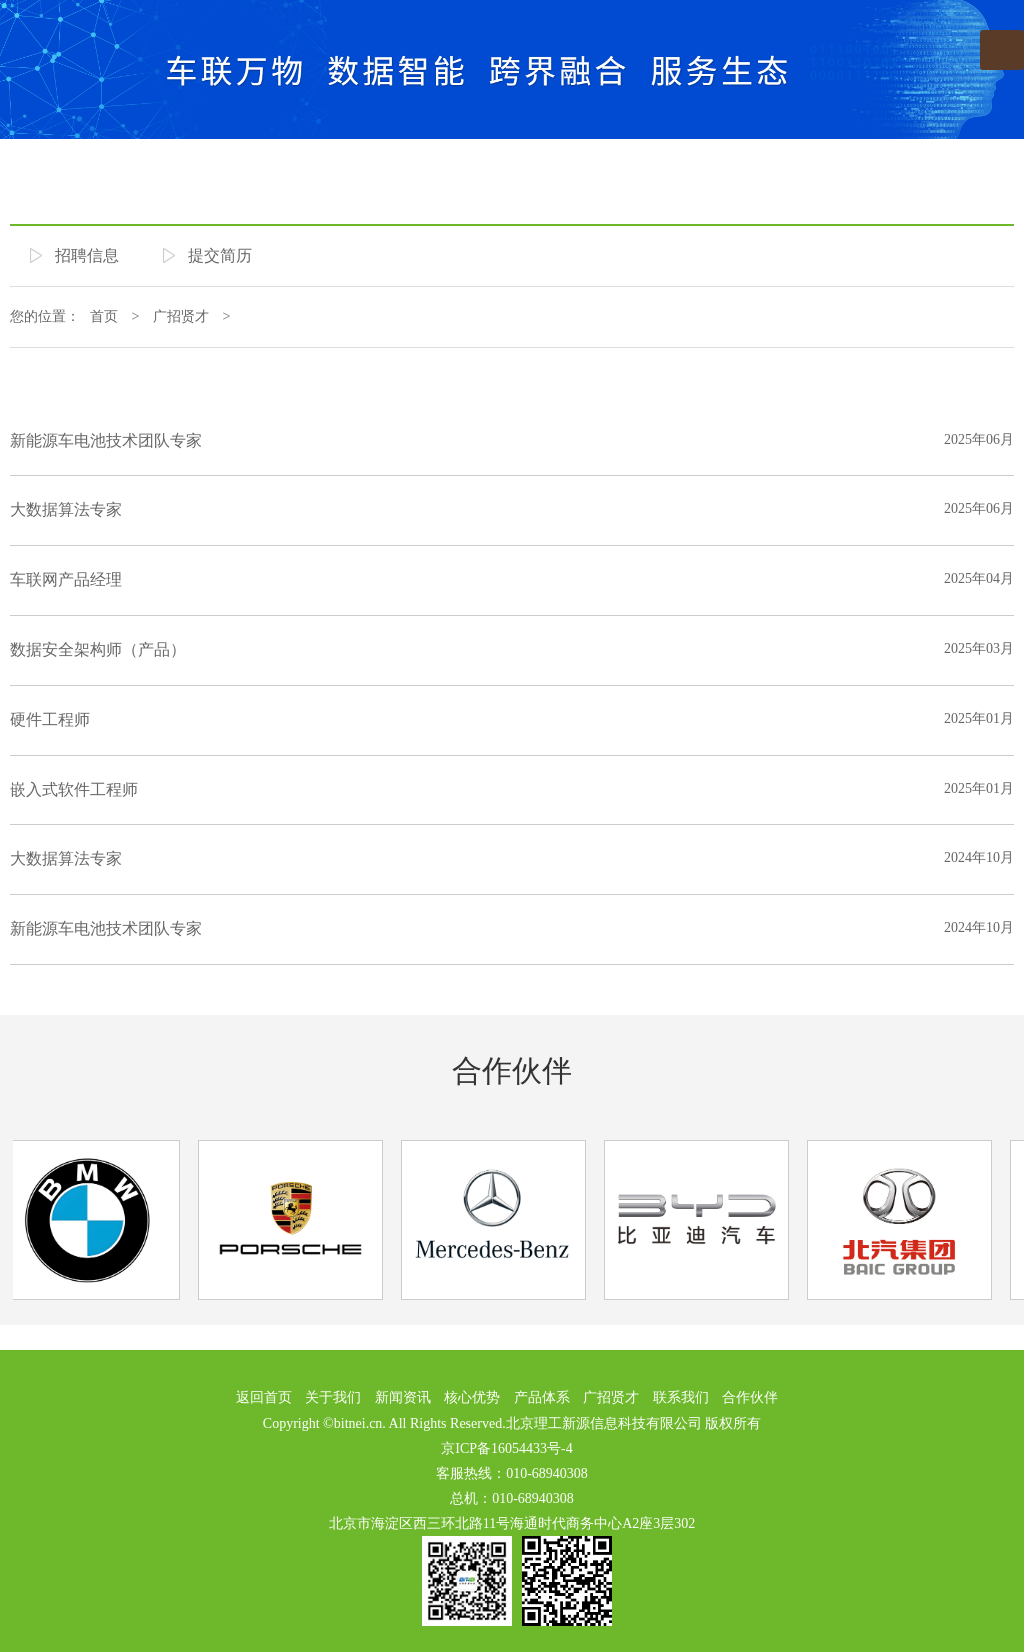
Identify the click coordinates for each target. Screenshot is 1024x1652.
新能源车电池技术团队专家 (106, 440)
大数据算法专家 (66, 509)
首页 (104, 316)
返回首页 (264, 1397)
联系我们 (681, 1397)
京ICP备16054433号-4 (506, 1448)
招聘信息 (87, 255)
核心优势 (472, 1397)
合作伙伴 (512, 1070)
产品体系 (542, 1397)
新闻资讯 (403, 1397)
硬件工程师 (50, 719)
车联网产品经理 (66, 579)
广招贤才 (181, 316)
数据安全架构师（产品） (98, 649)
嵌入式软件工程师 (74, 789)
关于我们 (333, 1397)
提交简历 (220, 255)
